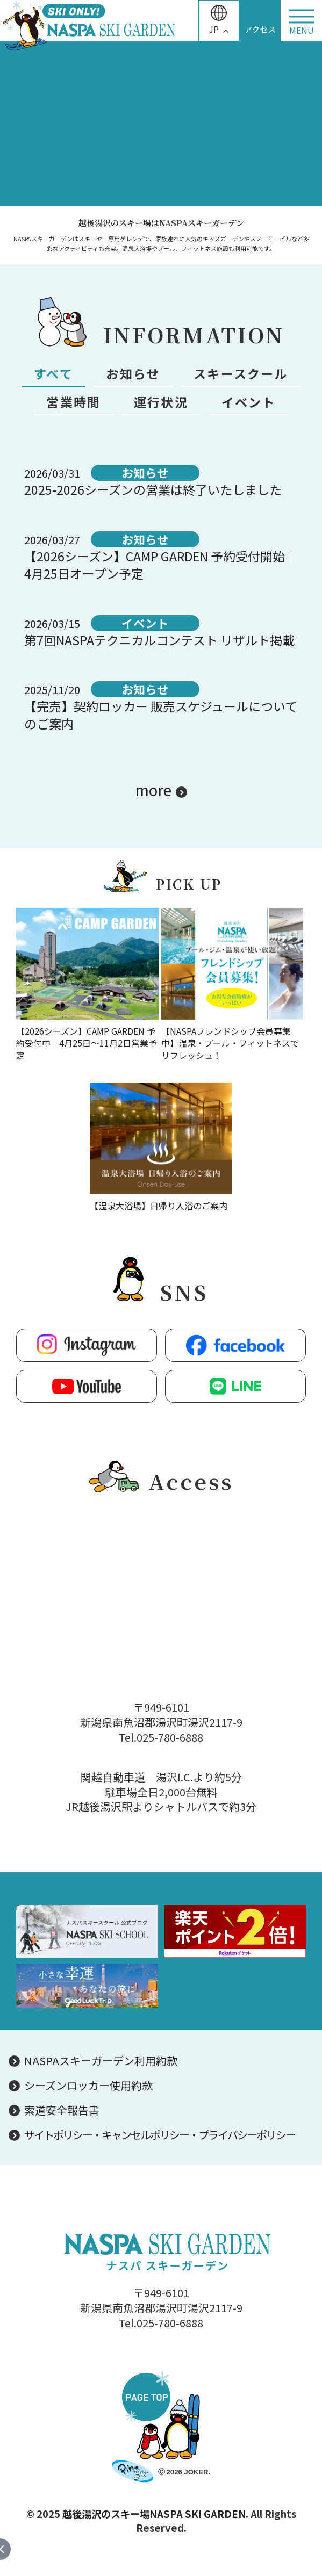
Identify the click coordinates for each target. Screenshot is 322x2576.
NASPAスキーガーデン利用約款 (100, 2061)
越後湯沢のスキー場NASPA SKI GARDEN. (155, 2514)
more (153, 789)
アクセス (260, 29)
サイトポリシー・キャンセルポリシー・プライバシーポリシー (159, 2135)
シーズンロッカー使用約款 (88, 2086)
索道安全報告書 (61, 2110)
